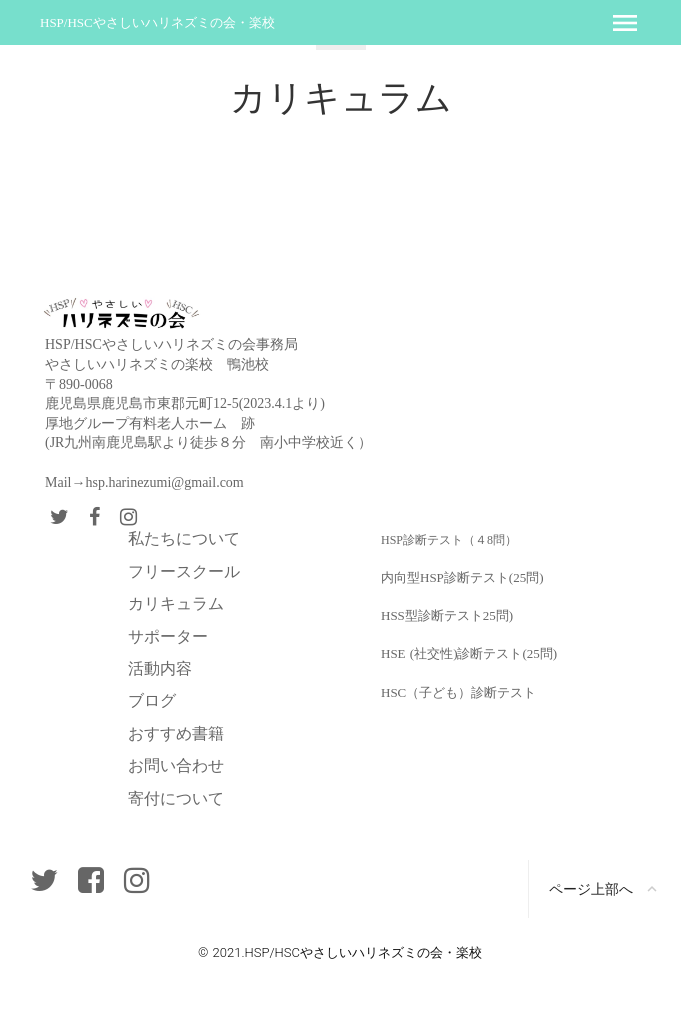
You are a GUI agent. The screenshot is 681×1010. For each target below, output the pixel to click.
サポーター (168, 636)
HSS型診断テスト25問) (447, 615)
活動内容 (160, 668)
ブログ (152, 700)
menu (625, 23)
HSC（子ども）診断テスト (458, 692)
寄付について (176, 798)
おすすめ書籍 (176, 733)
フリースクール (184, 571)
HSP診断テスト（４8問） (449, 540)
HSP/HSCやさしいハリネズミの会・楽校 (157, 22)
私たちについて (184, 538)
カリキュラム (176, 603)
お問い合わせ (176, 765)
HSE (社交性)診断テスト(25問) (469, 653)
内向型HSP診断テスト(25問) (462, 577)
